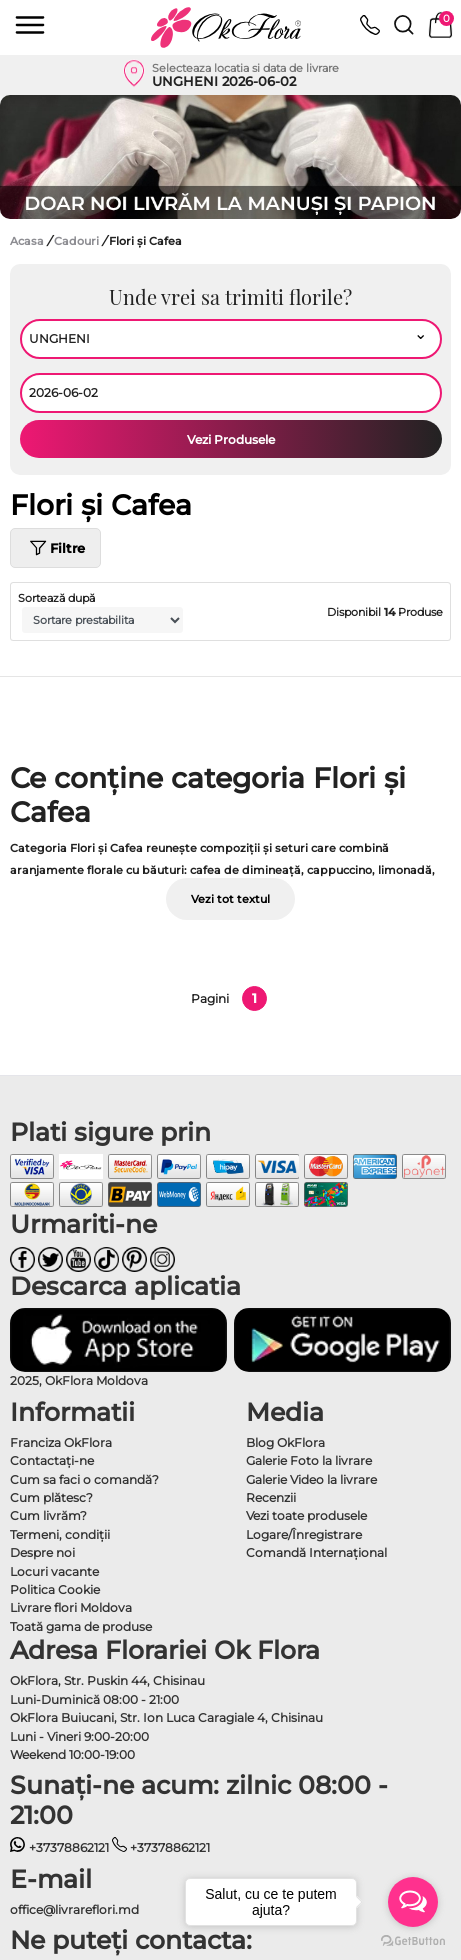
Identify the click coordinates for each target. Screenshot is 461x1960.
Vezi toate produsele (306, 1515)
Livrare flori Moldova (71, 1607)
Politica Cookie (55, 1589)
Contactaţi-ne (52, 1460)
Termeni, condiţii (60, 1534)
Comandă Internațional (316, 1552)
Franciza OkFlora (61, 1442)
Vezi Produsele (231, 439)
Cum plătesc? (51, 1497)
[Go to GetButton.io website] (413, 1940)
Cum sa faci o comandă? (84, 1479)
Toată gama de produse (81, 1626)
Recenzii (271, 1497)
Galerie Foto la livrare (309, 1460)
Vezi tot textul (230, 899)
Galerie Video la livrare (311, 1479)
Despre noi (42, 1552)
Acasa (27, 241)
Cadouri (78, 241)
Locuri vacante (54, 1571)
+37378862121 (59, 1847)
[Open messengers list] (413, 1902)
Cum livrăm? (48, 1515)
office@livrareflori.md (74, 1909)
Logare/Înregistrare (304, 1534)
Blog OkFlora (285, 1442)
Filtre (55, 548)
